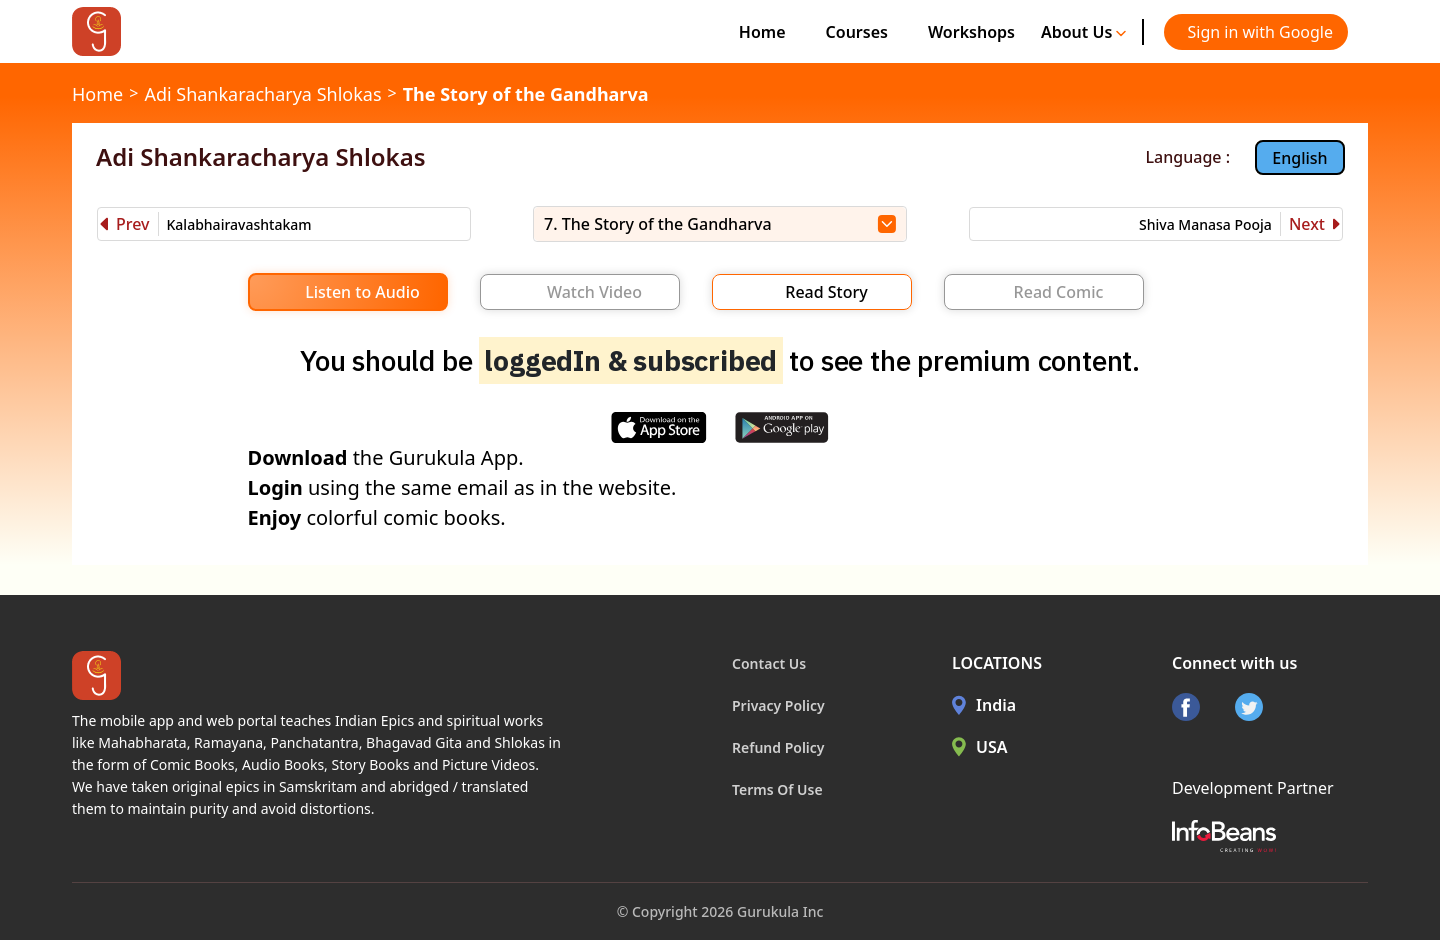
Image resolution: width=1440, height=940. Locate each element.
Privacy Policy (778, 705)
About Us (1084, 32)
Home (762, 32)
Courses (857, 32)
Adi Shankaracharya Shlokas (262, 94)
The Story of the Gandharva (526, 94)
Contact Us (769, 663)
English (1299, 158)
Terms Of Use (777, 789)
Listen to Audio (362, 292)
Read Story (826, 292)
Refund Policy (778, 747)
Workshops (971, 32)
